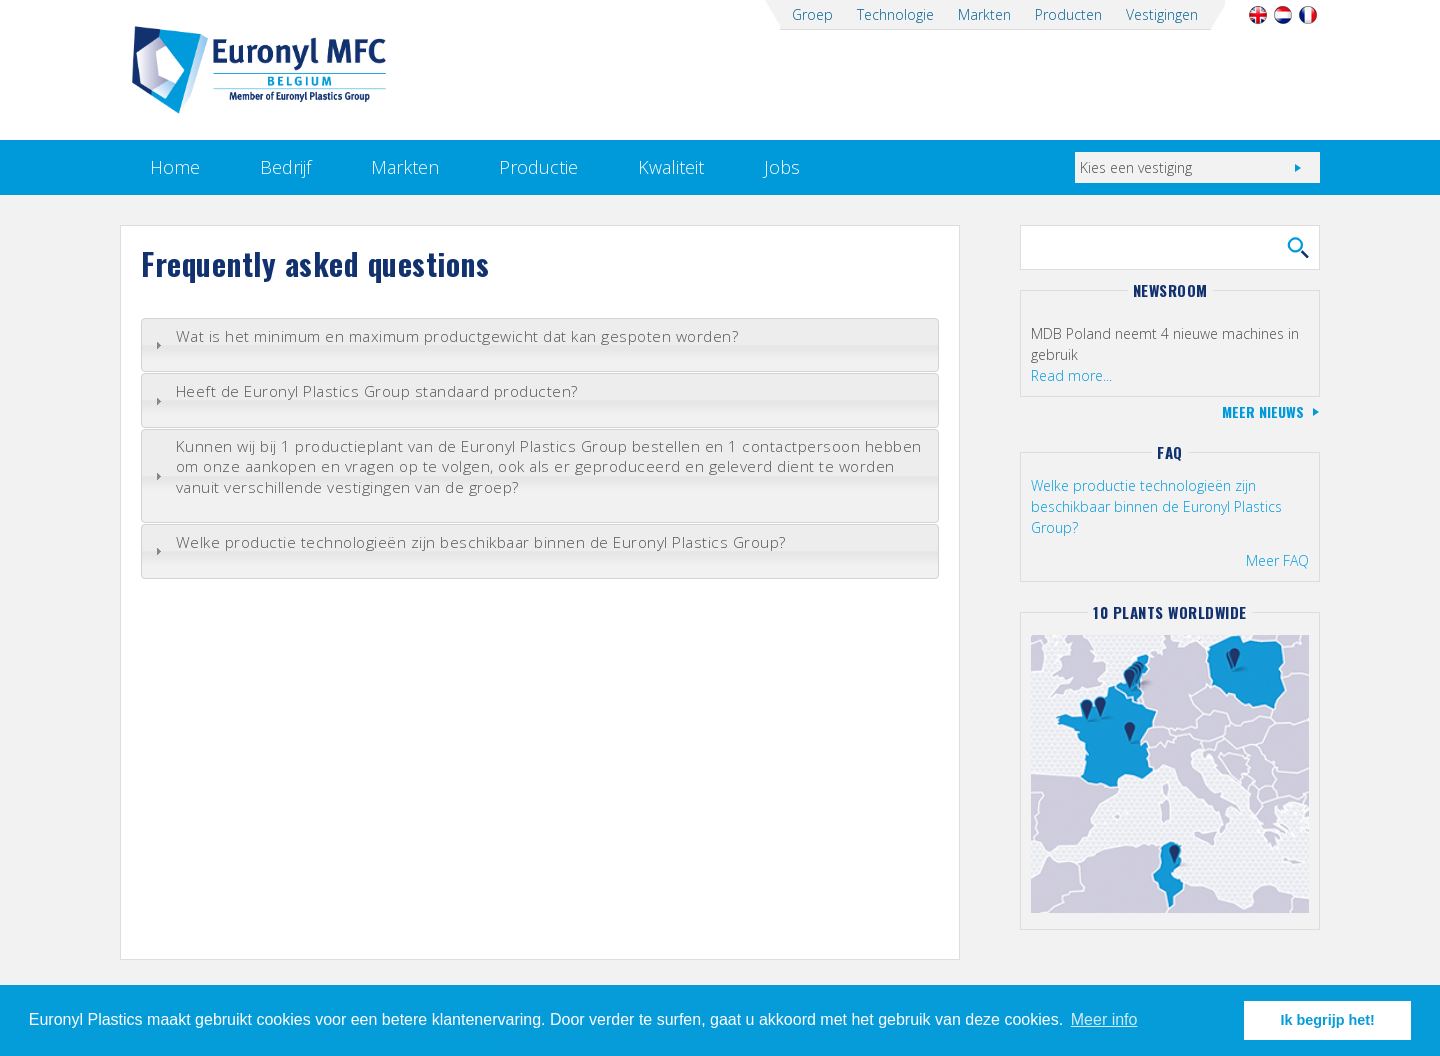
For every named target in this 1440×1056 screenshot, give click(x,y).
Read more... (1071, 375)
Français (1307, 15)
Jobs (782, 167)
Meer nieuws (1263, 411)
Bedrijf (285, 167)
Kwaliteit (671, 167)
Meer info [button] (1104, 1019)
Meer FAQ (1277, 560)
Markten (984, 14)
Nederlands (1282, 15)
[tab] (540, 345)
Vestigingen (1162, 14)
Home (175, 167)
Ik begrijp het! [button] (1328, 1020)
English (1257, 15)
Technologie (895, 14)
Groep (812, 14)
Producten (1068, 14)
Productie (538, 167)
